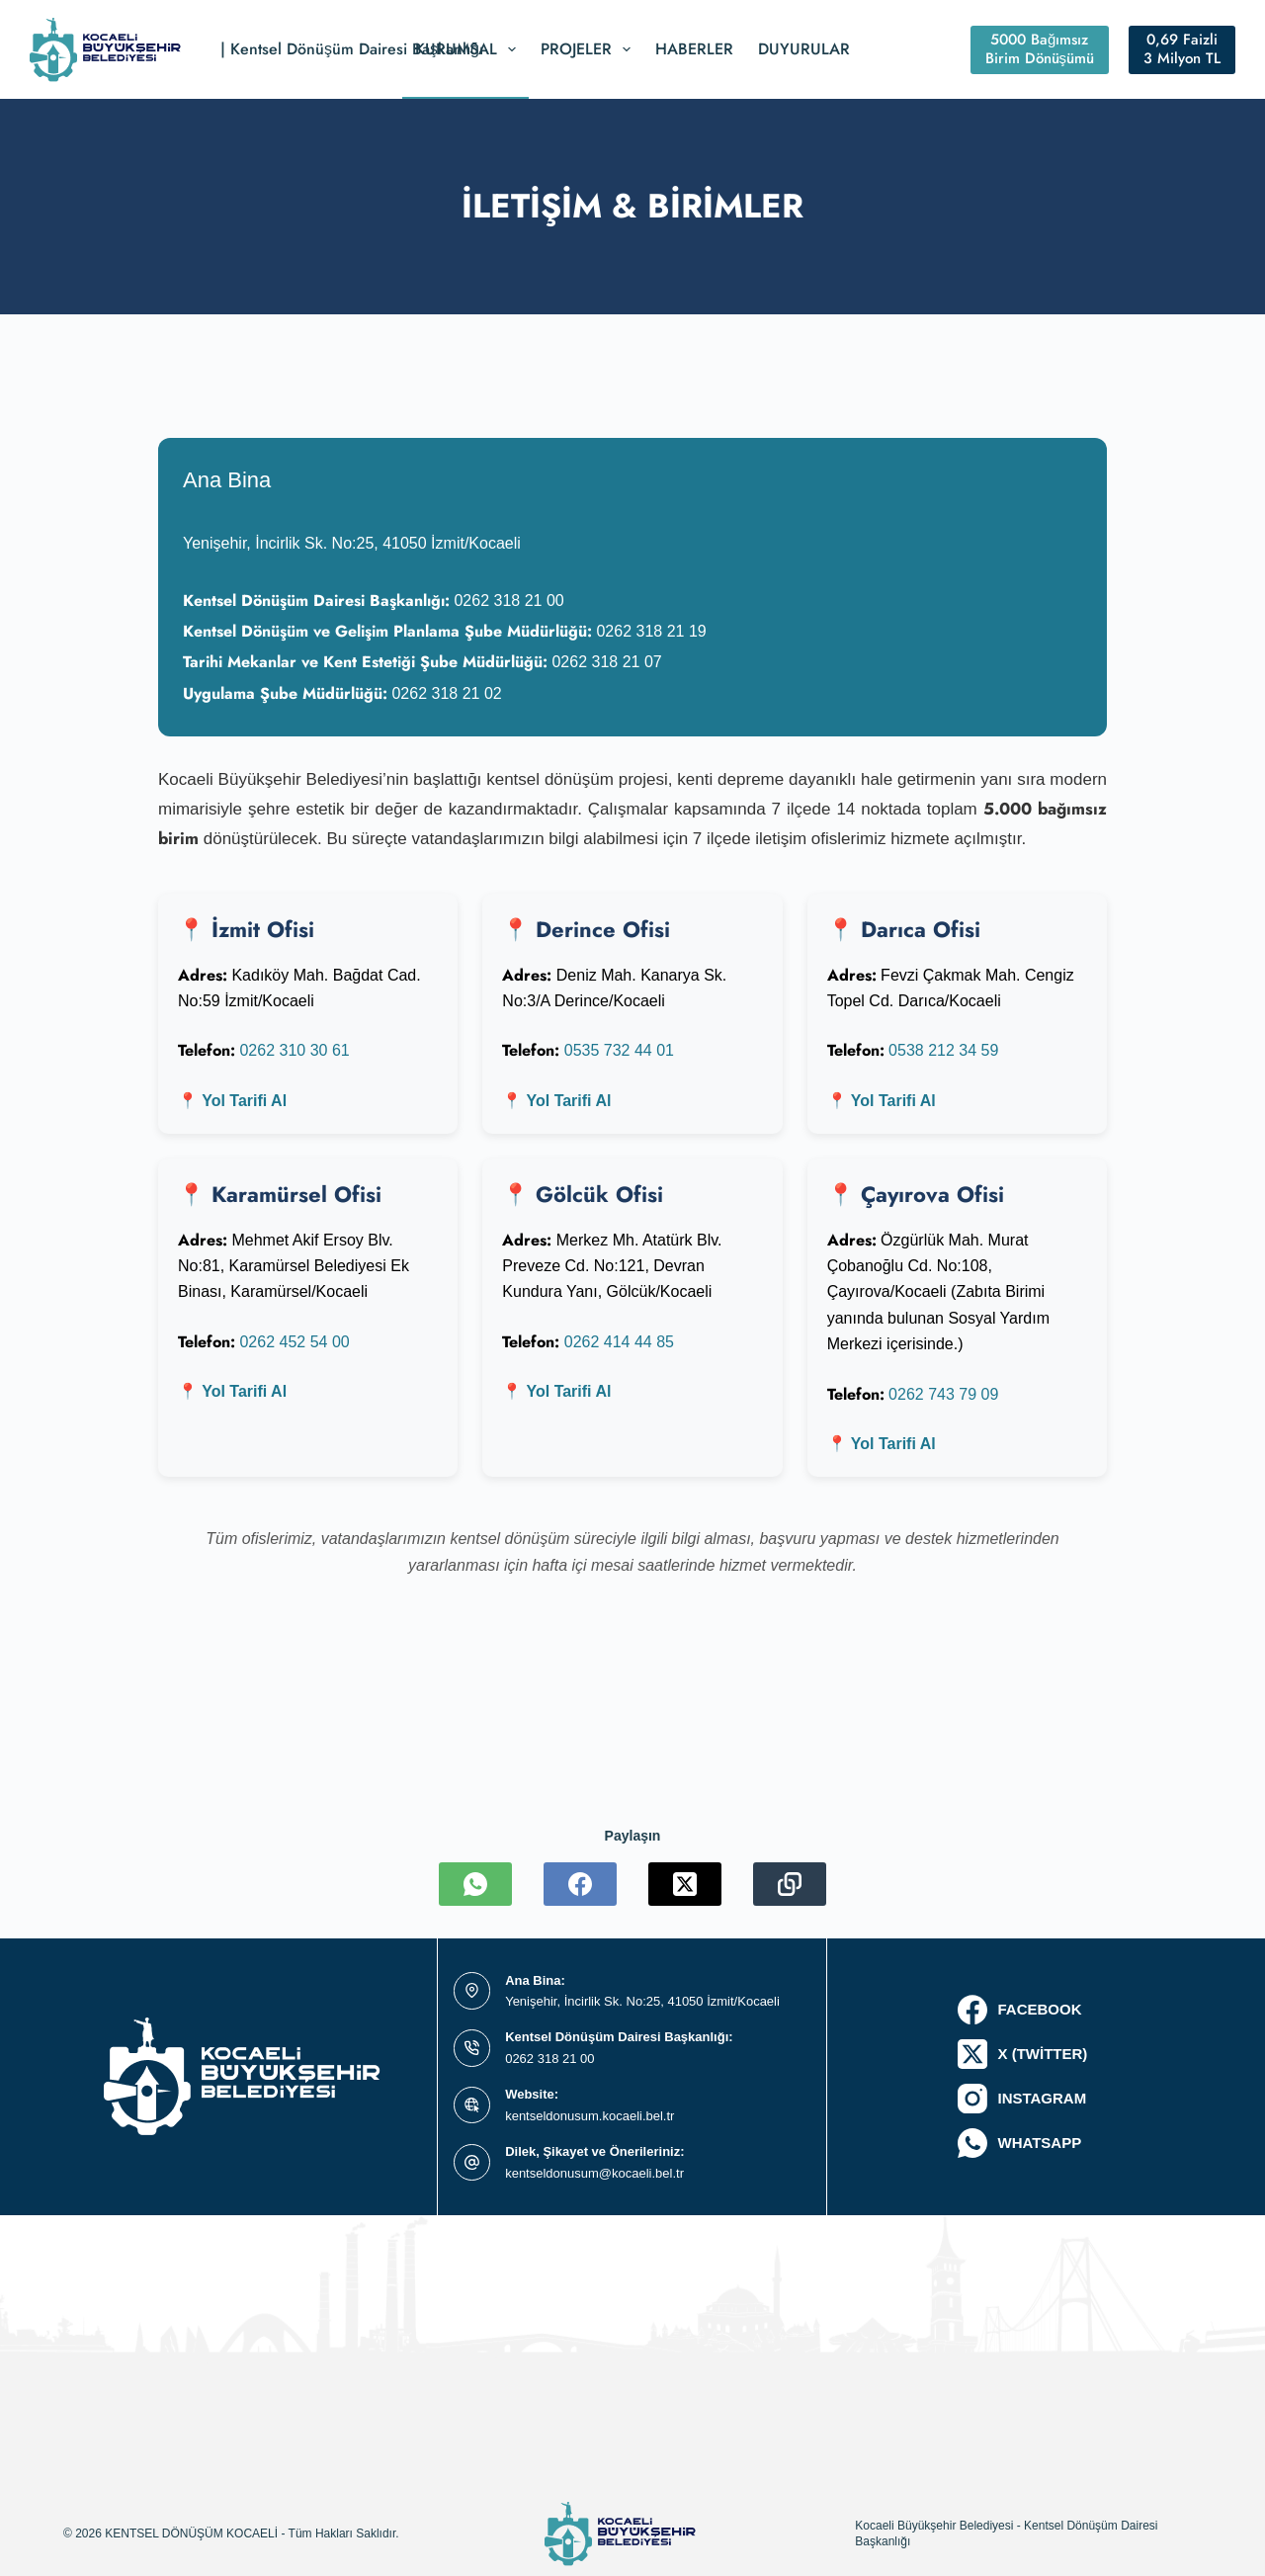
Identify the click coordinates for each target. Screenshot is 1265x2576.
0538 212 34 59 (943, 1050)
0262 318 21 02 (446, 693)
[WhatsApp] (475, 1884)
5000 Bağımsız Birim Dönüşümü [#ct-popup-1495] (1040, 49)
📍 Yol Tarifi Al (232, 1100)
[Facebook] (580, 1884)
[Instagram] (1022, 2098)
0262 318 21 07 (606, 661)
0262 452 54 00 (294, 1341)
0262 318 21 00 (508, 600)
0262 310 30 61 (294, 1050)
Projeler (589, 49)
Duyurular (804, 49)
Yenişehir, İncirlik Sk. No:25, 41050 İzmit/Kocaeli (642, 2001)
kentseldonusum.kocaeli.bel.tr (589, 2115)
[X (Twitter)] (684, 1884)
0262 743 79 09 (943, 1394)
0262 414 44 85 (619, 1341)
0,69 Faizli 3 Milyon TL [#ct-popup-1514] (1182, 49)
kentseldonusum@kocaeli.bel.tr (594, 2173)
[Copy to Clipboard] (789, 1884)
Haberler (694, 49)
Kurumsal (469, 49)
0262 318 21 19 (651, 631)
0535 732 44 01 (619, 1050)
